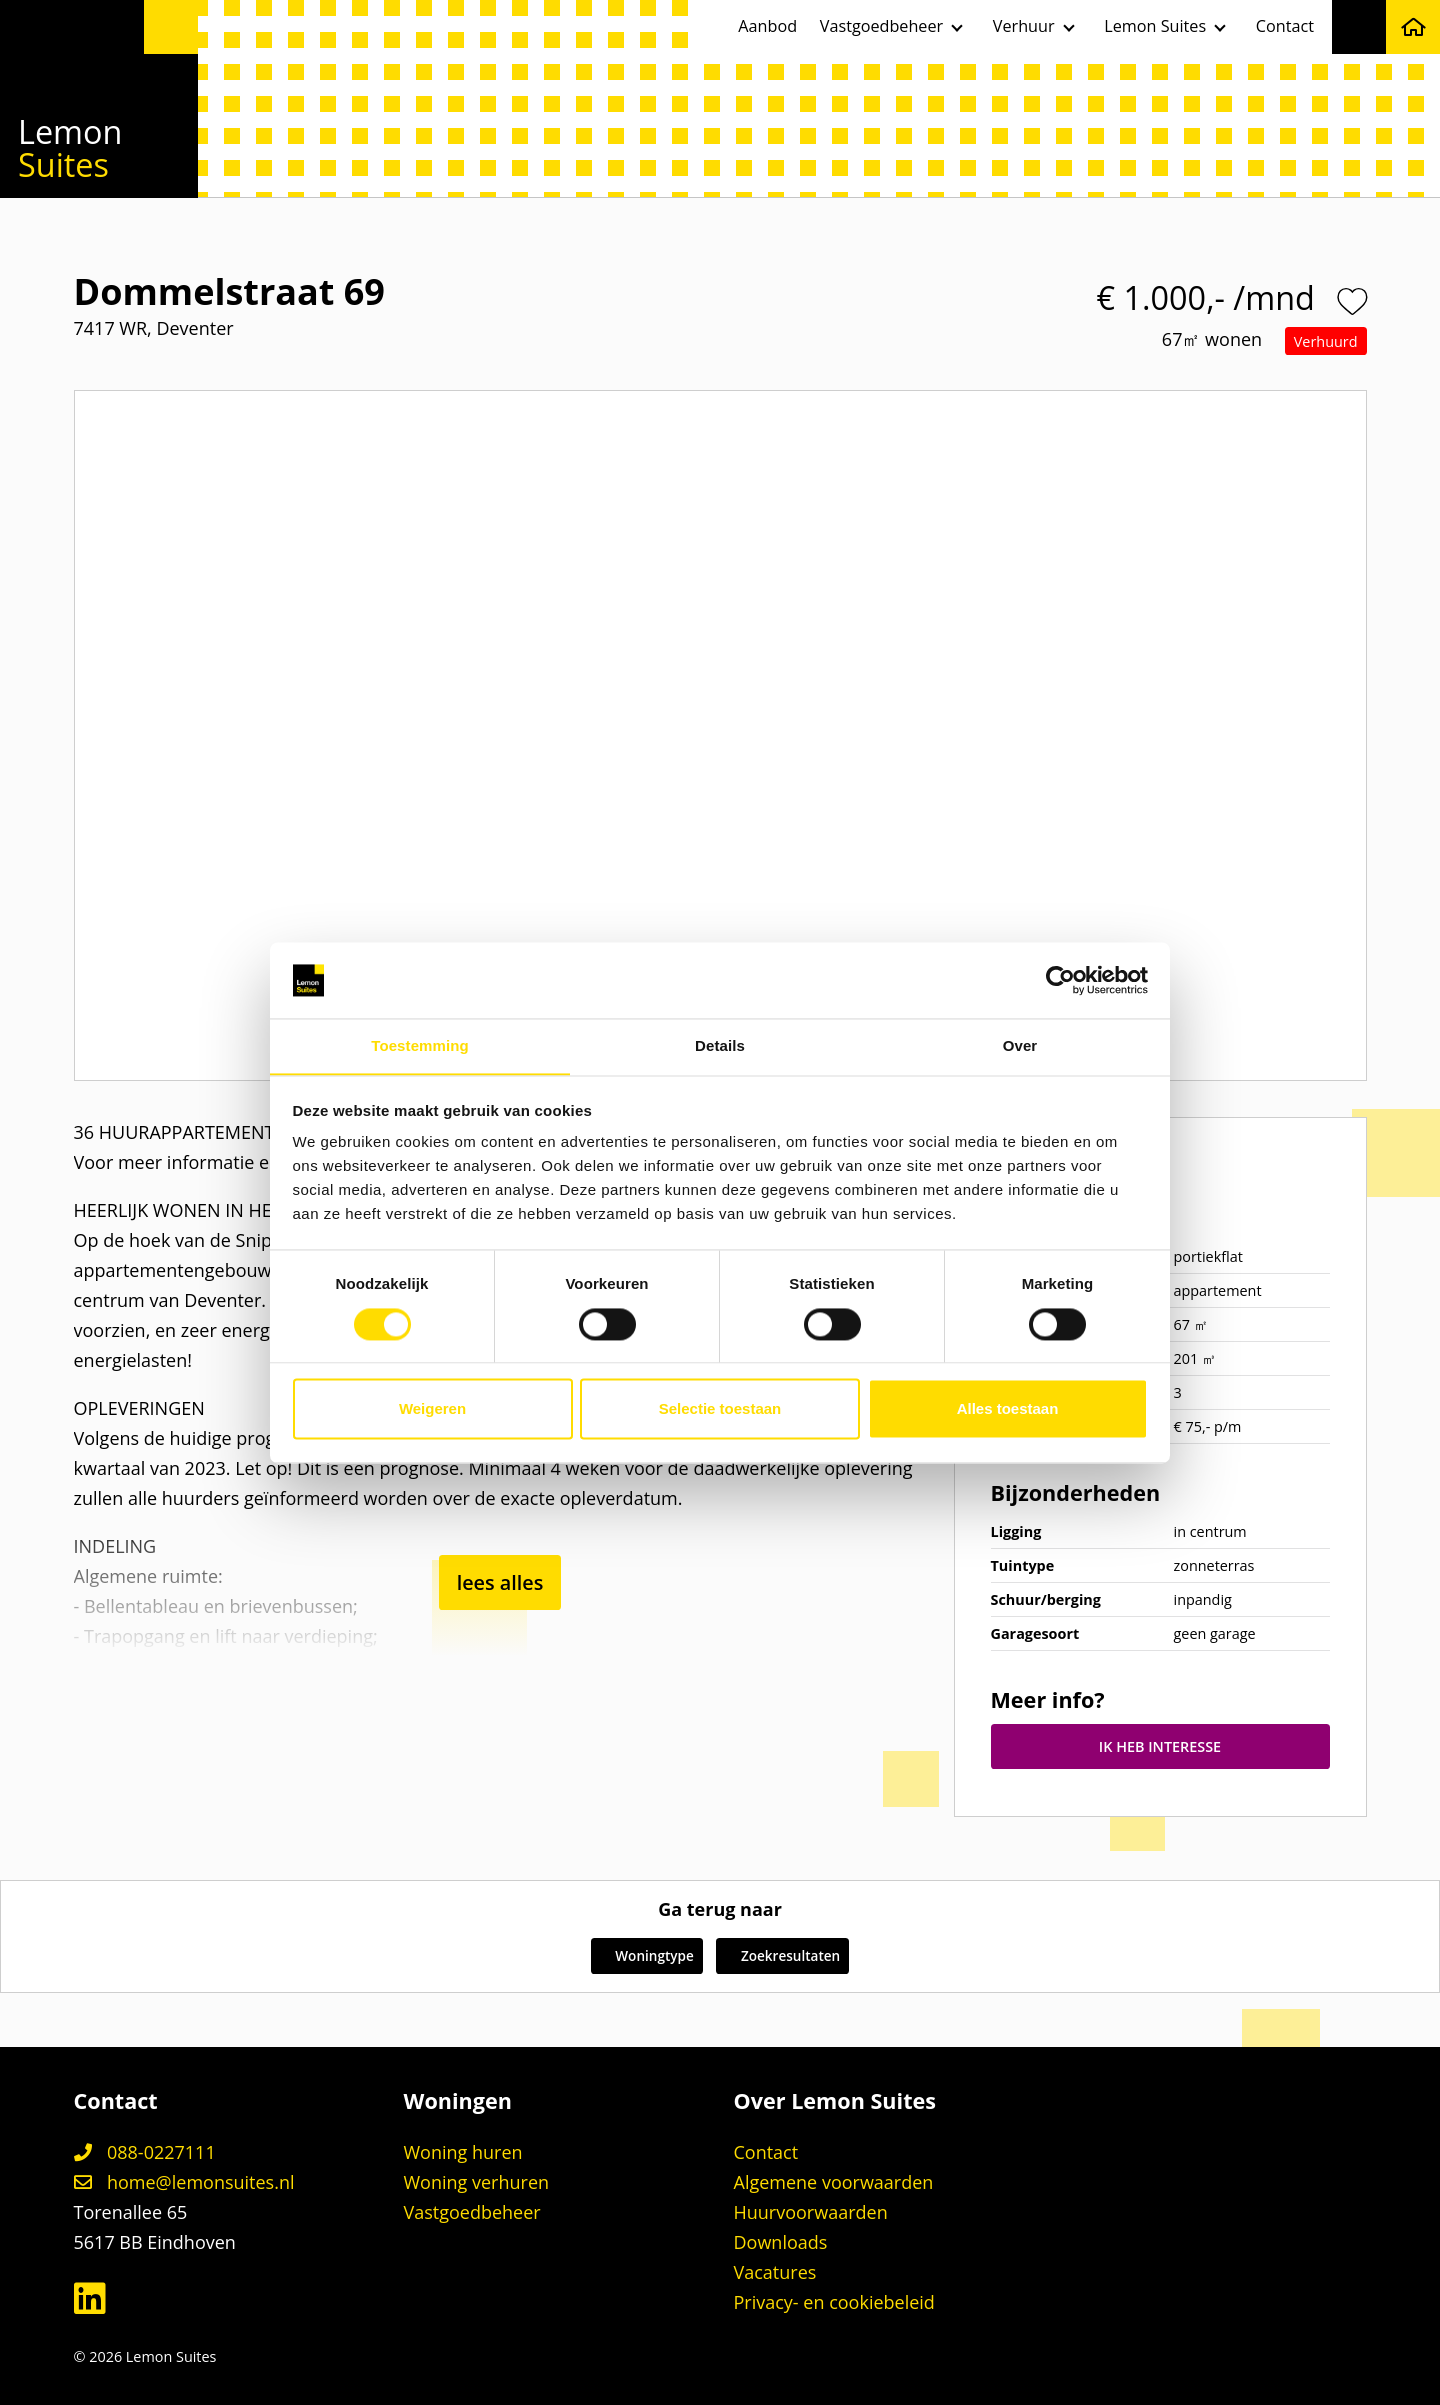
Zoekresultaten (786, 1956)
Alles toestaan (1008, 1409)
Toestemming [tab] (420, 1045)
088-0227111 (145, 2152)
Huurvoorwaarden (811, 2212)
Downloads (781, 2242)
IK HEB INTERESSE (1160, 1746)
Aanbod (767, 26)
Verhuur (1024, 26)
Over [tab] (1020, 1045)
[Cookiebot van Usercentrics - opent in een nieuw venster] (1060, 980)
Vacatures (775, 2272)
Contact (1285, 26)
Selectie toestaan (720, 1409)
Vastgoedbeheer (881, 26)
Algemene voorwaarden (834, 2182)
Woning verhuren (477, 2182)
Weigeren (432, 1409)
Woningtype (643, 1956)
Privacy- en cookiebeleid (834, 2302)
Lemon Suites (1155, 26)
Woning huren (463, 2152)
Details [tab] (720, 1045)
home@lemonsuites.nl (184, 2182)
